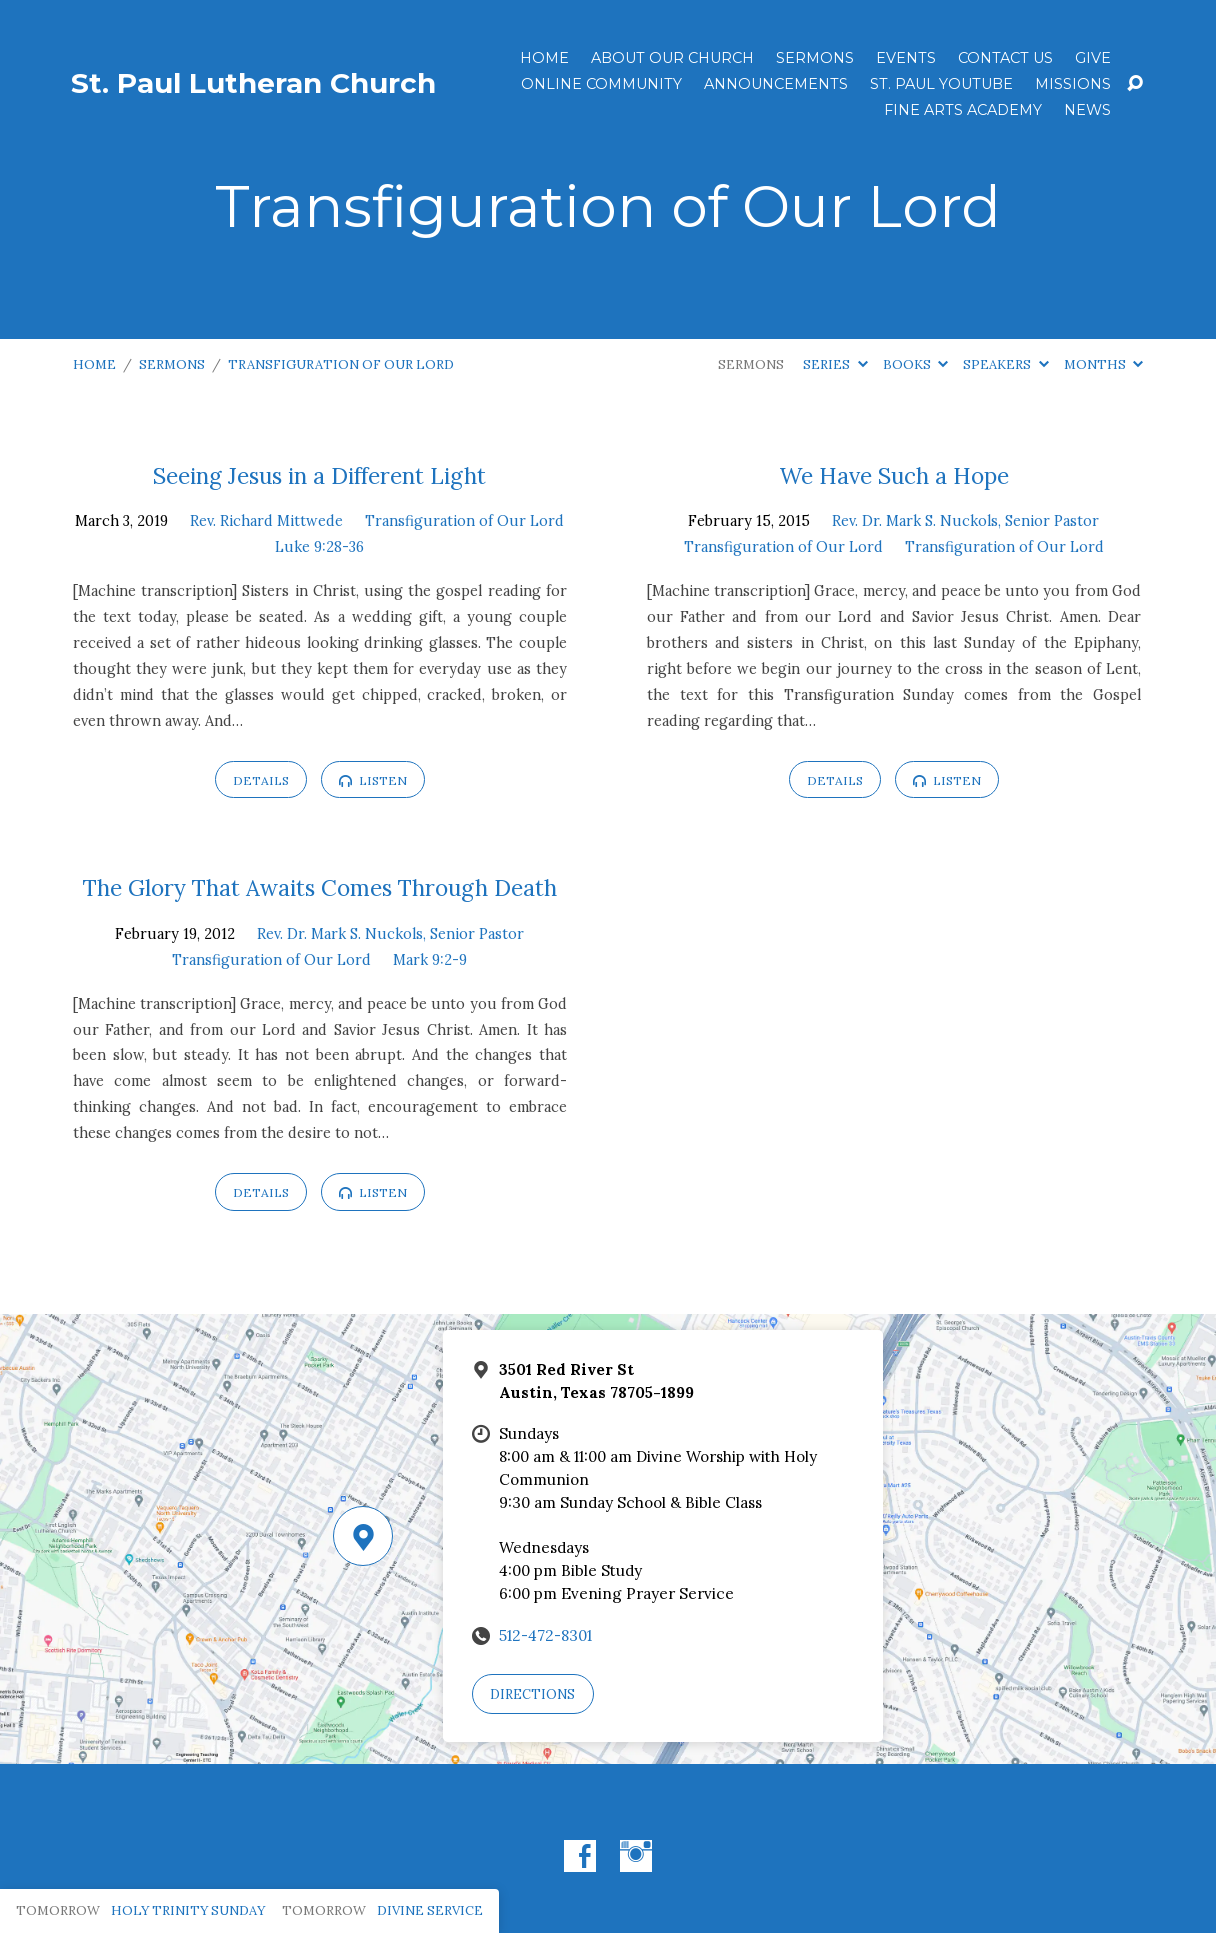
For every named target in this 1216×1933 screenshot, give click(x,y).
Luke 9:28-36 (319, 547)
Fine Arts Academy (963, 110)
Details (261, 780)
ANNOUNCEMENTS (776, 84)
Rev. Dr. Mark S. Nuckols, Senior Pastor (965, 521)
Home (544, 58)
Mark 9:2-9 (430, 960)
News (1087, 110)
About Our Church (672, 58)
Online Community (601, 84)
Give (1093, 58)
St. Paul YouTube (941, 84)
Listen (373, 780)
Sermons (815, 58)
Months (1103, 364)
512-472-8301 (545, 1635)
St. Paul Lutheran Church (253, 83)
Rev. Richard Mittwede (266, 521)
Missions (1073, 84)
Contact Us (1005, 58)
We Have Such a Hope (894, 475)
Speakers (1005, 364)
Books (915, 364)
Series (835, 364)
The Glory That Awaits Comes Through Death (320, 887)
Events (906, 58)
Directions (532, 1694)
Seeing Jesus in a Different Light (319, 475)
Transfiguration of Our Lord (341, 364)
